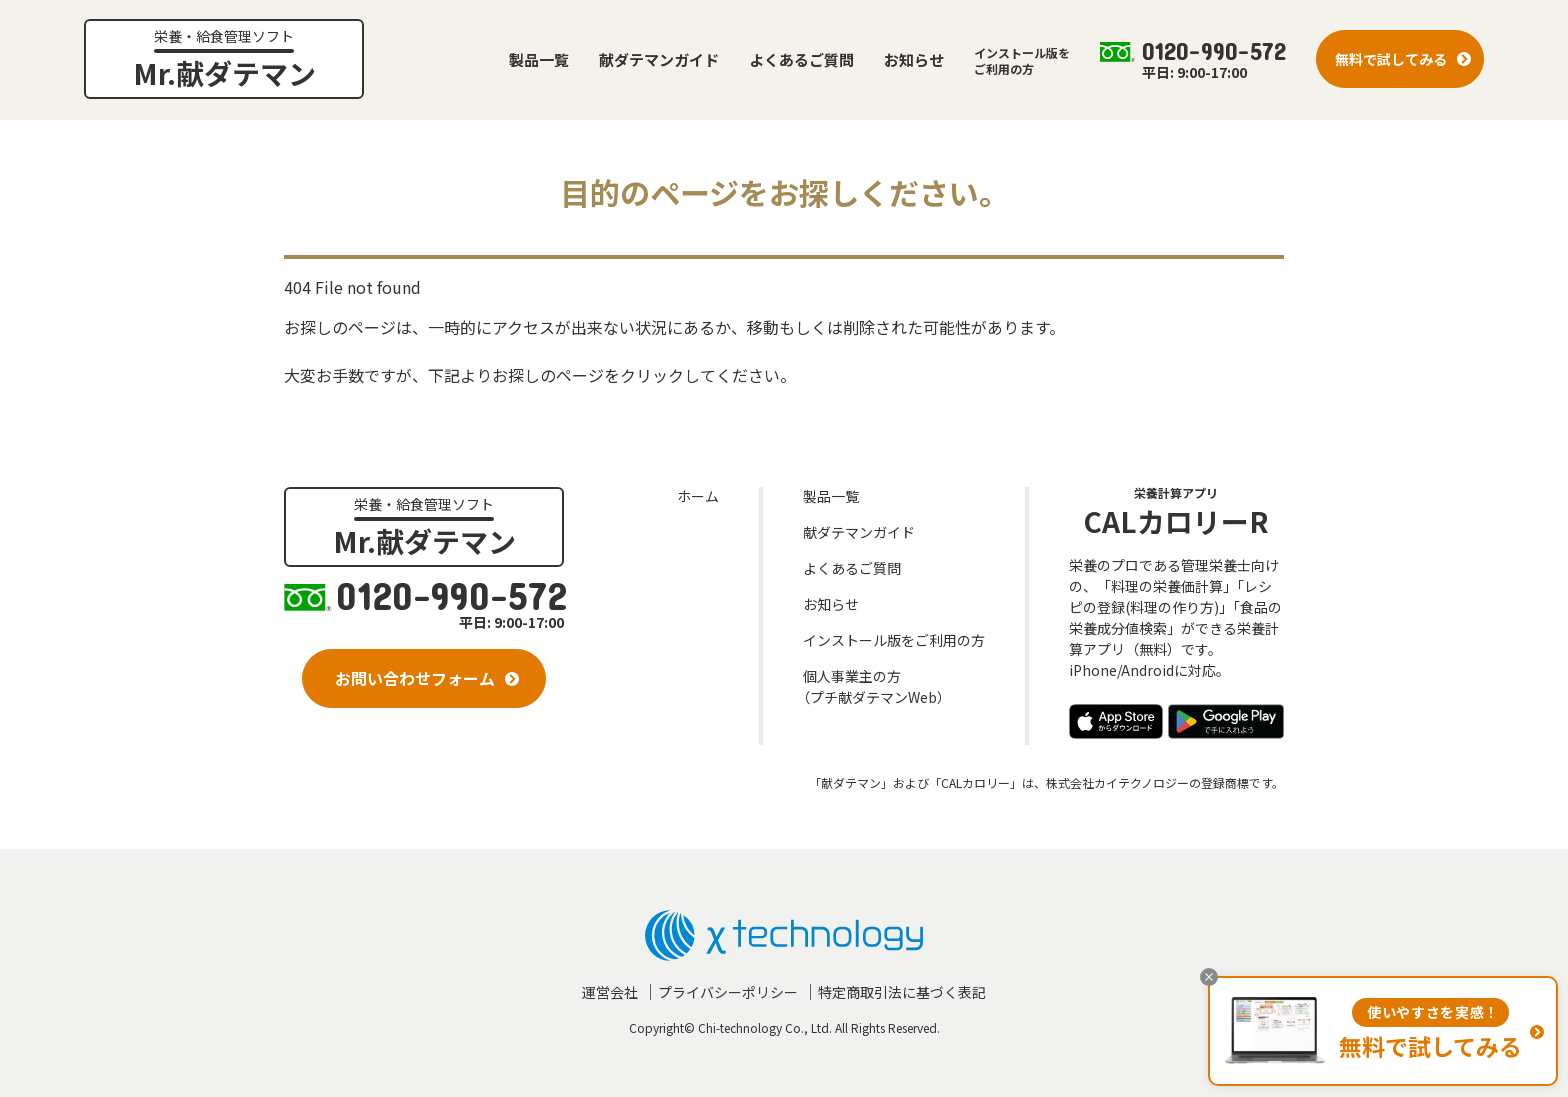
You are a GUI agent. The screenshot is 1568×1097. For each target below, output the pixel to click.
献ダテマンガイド (659, 59)
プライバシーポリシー (728, 992)
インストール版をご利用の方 (1022, 60)
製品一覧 (539, 59)
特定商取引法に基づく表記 (902, 992)
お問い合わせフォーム (415, 678)
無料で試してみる (1391, 59)
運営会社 (610, 992)
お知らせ (914, 59)
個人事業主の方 (877, 686)
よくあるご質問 (801, 59)
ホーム (698, 496)
